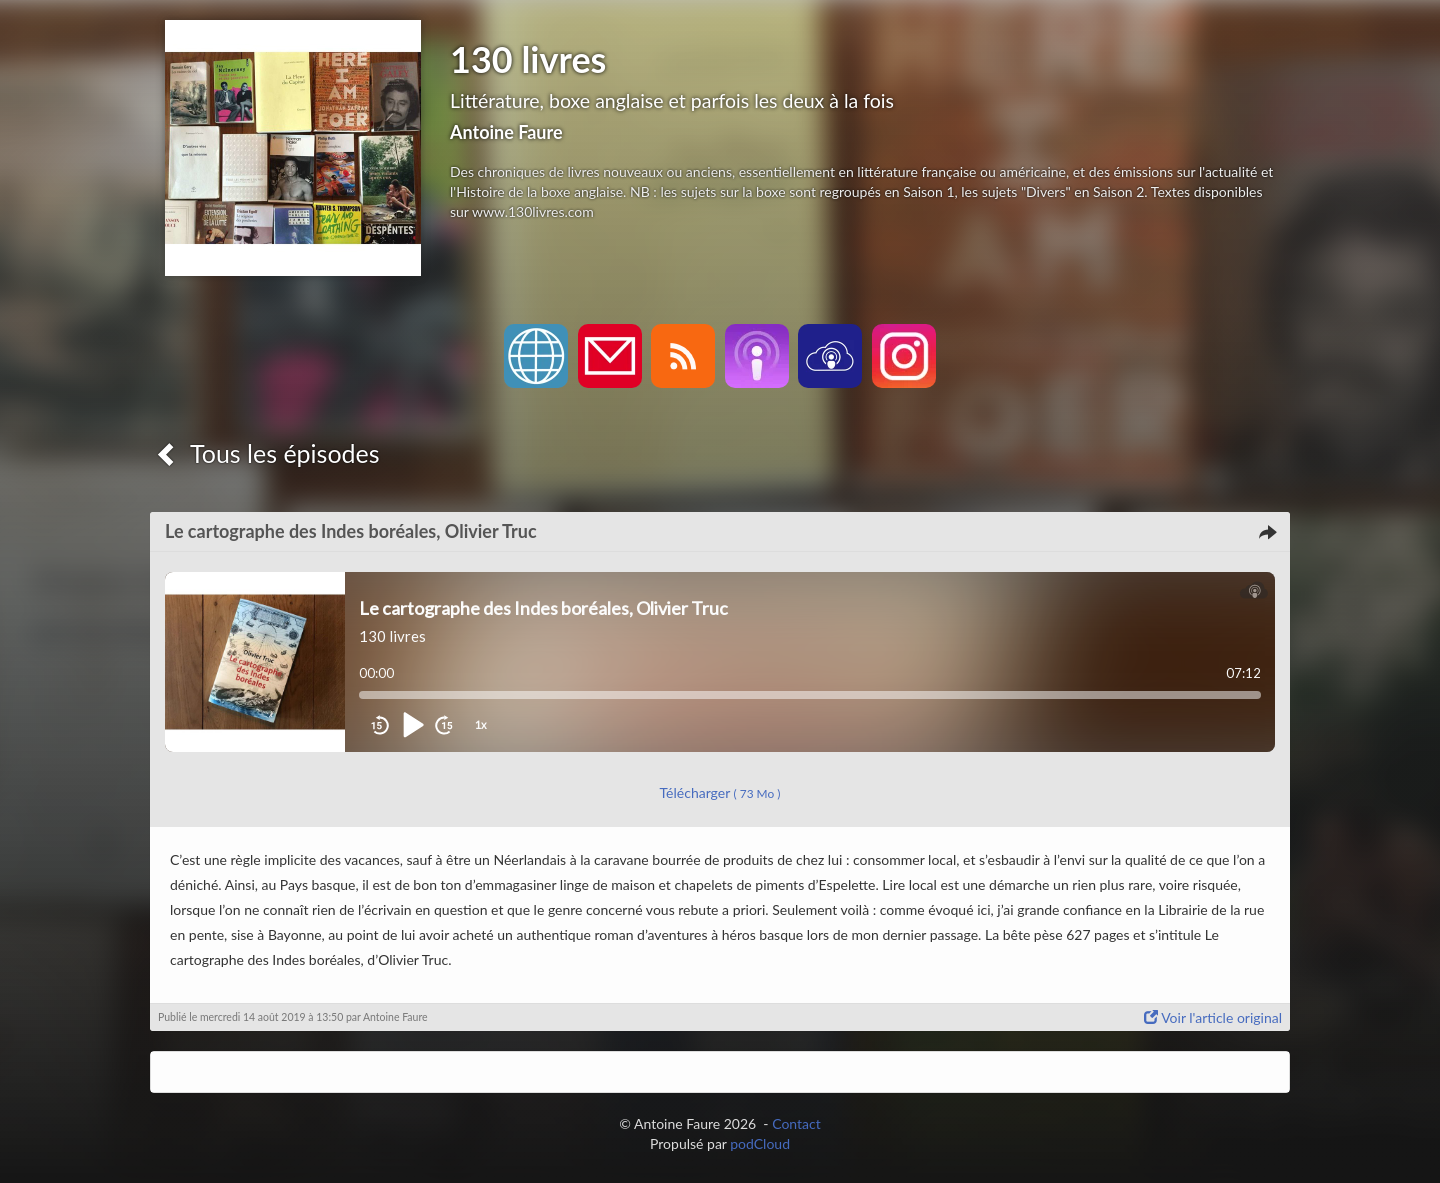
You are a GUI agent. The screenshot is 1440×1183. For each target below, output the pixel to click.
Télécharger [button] (720, 792)
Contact (796, 1123)
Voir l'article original (1213, 1017)
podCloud (760, 1143)
